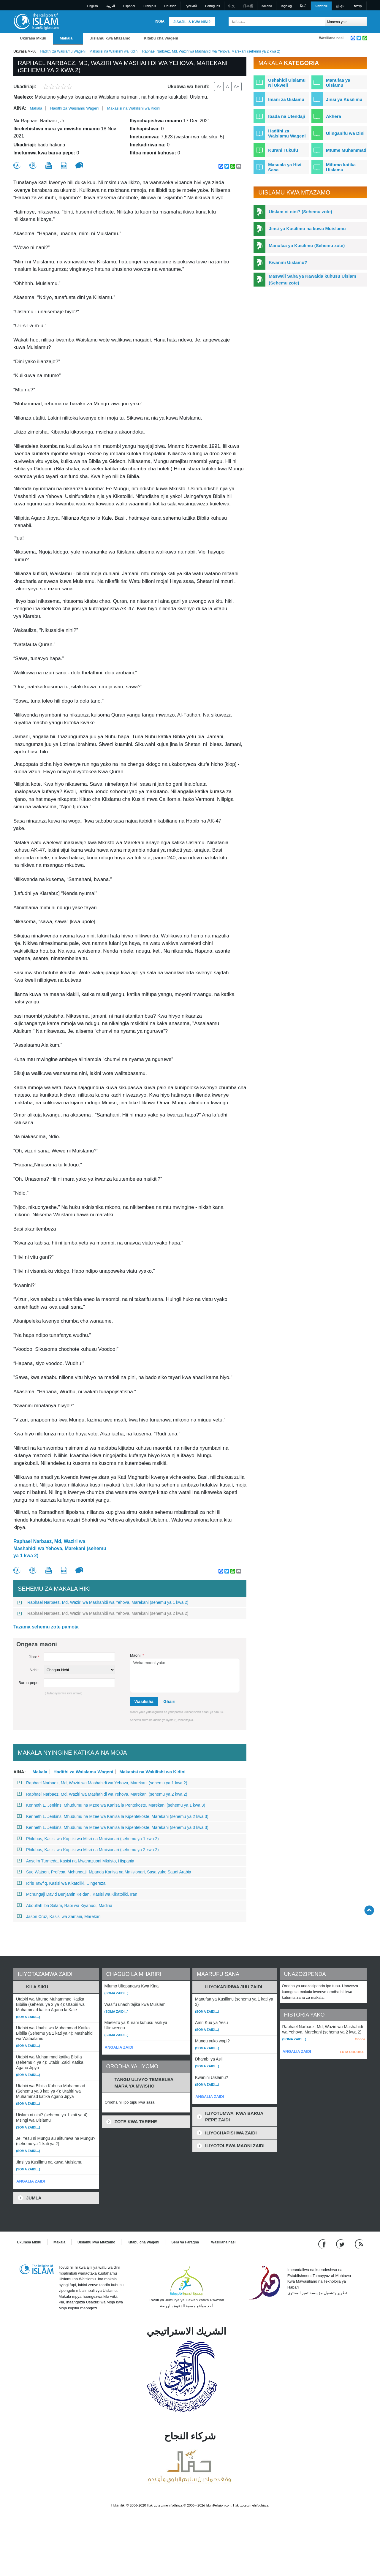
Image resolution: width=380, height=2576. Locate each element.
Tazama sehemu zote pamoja (45, 1626)
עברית (358, 6)
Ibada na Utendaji (286, 116)
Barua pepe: (28, 1682)
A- (219, 86)
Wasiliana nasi (331, 38)
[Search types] (345, 21)
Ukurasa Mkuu (33, 38)
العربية (110, 6)
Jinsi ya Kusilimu (344, 99)
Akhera (333, 116)
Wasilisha (143, 1701)
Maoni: (137, 1655)
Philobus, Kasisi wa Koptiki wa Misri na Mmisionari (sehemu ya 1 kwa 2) (88, 1838)
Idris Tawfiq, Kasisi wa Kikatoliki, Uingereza (61, 1883)
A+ (236, 86)
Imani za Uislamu (286, 99)
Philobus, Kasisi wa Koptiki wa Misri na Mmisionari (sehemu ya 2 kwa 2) (88, 1849)
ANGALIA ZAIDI (30, 2181)
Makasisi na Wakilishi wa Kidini (113, 51)
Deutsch (170, 6)
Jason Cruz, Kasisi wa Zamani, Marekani (59, 1916)
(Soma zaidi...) (28, 2017)
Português (212, 6)
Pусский (191, 6)
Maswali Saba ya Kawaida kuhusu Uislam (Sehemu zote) (312, 279)
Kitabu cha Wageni (161, 38)
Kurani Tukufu (283, 150)
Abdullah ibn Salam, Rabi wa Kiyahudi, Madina (64, 1905)
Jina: (34, 1657)
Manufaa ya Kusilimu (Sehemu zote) (307, 245)
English (92, 6)
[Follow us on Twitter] (341, 2244)
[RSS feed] (359, 2244)
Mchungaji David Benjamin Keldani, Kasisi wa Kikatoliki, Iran (77, 1894)
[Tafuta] (319, 21)
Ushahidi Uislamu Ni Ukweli (286, 83)
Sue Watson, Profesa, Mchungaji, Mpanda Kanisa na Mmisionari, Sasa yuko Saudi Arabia (104, 1872)
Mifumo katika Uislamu (341, 167)
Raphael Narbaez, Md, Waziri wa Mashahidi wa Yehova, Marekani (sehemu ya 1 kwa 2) (59, 1548)
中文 (231, 6)
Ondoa (360, 2039)
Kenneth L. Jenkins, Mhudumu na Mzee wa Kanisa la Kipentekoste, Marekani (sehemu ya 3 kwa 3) (112, 1827)
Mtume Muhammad (346, 150)
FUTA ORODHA (352, 2052)
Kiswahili (321, 6)
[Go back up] (369, 1910)
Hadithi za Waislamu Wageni (63, 51)
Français (149, 6)
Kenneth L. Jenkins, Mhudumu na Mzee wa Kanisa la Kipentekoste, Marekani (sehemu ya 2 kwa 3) (112, 1816)
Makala (66, 38)
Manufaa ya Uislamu (338, 83)
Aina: (19, 108)
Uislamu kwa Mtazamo (109, 38)
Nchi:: (34, 1670)
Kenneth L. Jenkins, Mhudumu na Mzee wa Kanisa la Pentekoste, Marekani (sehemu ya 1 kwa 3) (111, 1805)
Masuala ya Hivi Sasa (284, 167)
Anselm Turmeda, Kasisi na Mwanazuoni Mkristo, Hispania (75, 1861)
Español (129, 6)
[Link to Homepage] (35, 21)
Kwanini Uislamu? (288, 262)
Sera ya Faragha (185, 2242)
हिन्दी (303, 6)
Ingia (159, 21)
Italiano (267, 6)
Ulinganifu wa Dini (345, 133)
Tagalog (286, 6)
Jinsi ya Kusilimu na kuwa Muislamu (307, 228)
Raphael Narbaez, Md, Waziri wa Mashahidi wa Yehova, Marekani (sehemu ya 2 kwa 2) (103, 1613)
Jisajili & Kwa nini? (191, 22)
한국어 (341, 6)
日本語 (248, 6)
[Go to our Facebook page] (322, 2244)
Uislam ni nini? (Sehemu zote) (300, 211)
